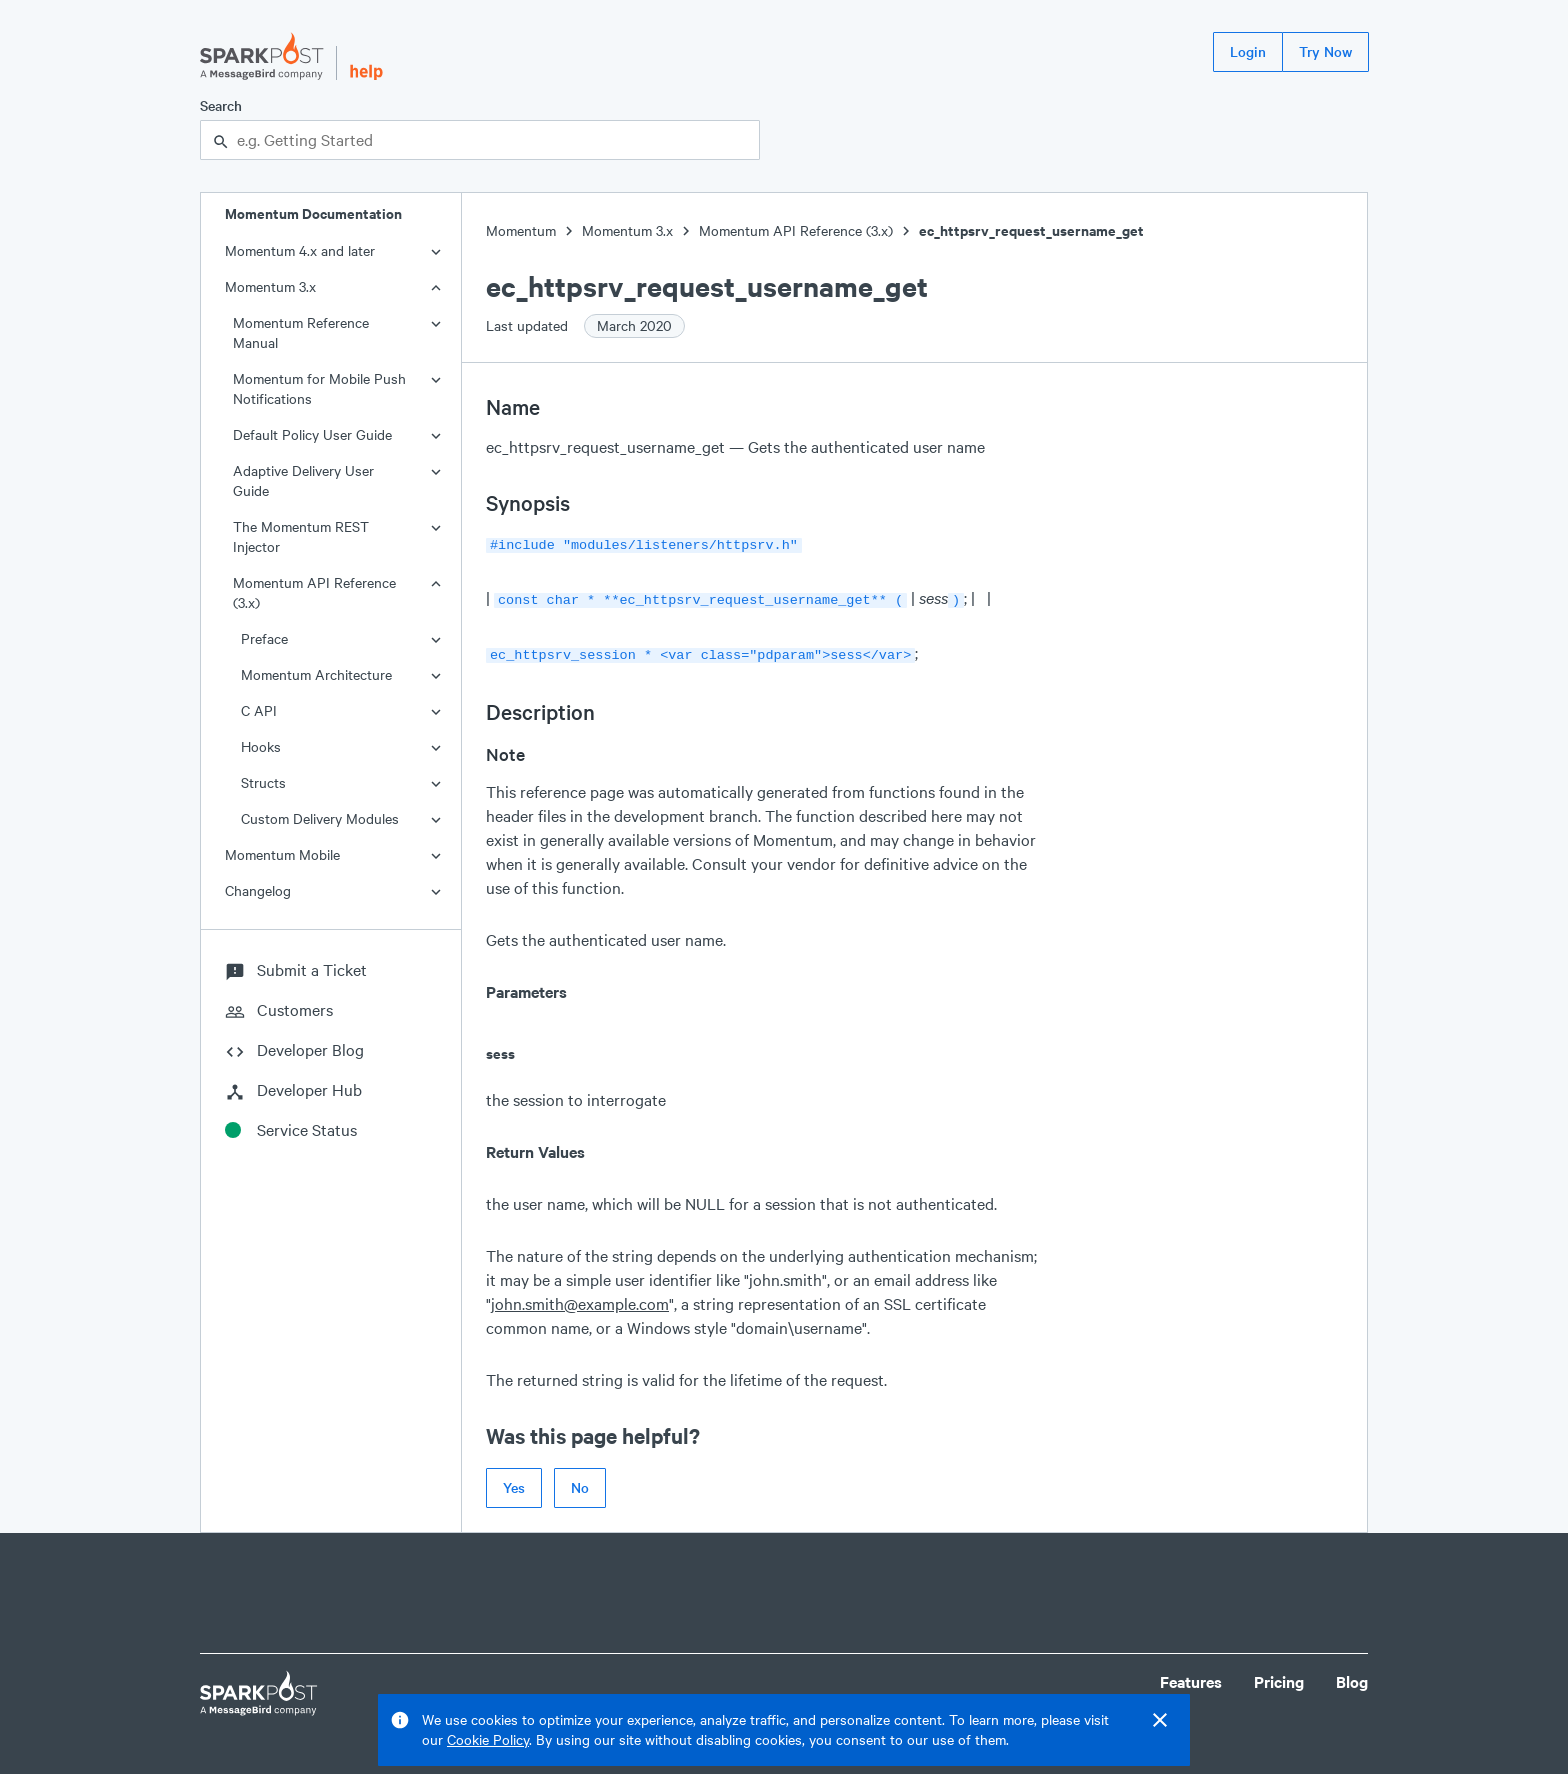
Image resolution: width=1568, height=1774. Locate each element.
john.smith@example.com (580, 1297)
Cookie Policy (488, 1739)
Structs (263, 782)
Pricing (1279, 1675)
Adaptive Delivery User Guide (303, 480)
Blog (1352, 1675)
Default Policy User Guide (312, 434)
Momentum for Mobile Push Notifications (319, 388)
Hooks (261, 746)
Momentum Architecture (316, 674)
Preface (264, 638)
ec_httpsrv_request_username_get (1031, 230)
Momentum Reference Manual (301, 332)
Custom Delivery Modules (320, 818)
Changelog (258, 890)
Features (1191, 1675)
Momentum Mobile (282, 854)
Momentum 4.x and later (300, 250)
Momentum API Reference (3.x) (314, 592)
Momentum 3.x (270, 286)
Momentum (521, 230)
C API (259, 710)
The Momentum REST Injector (301, 536)
